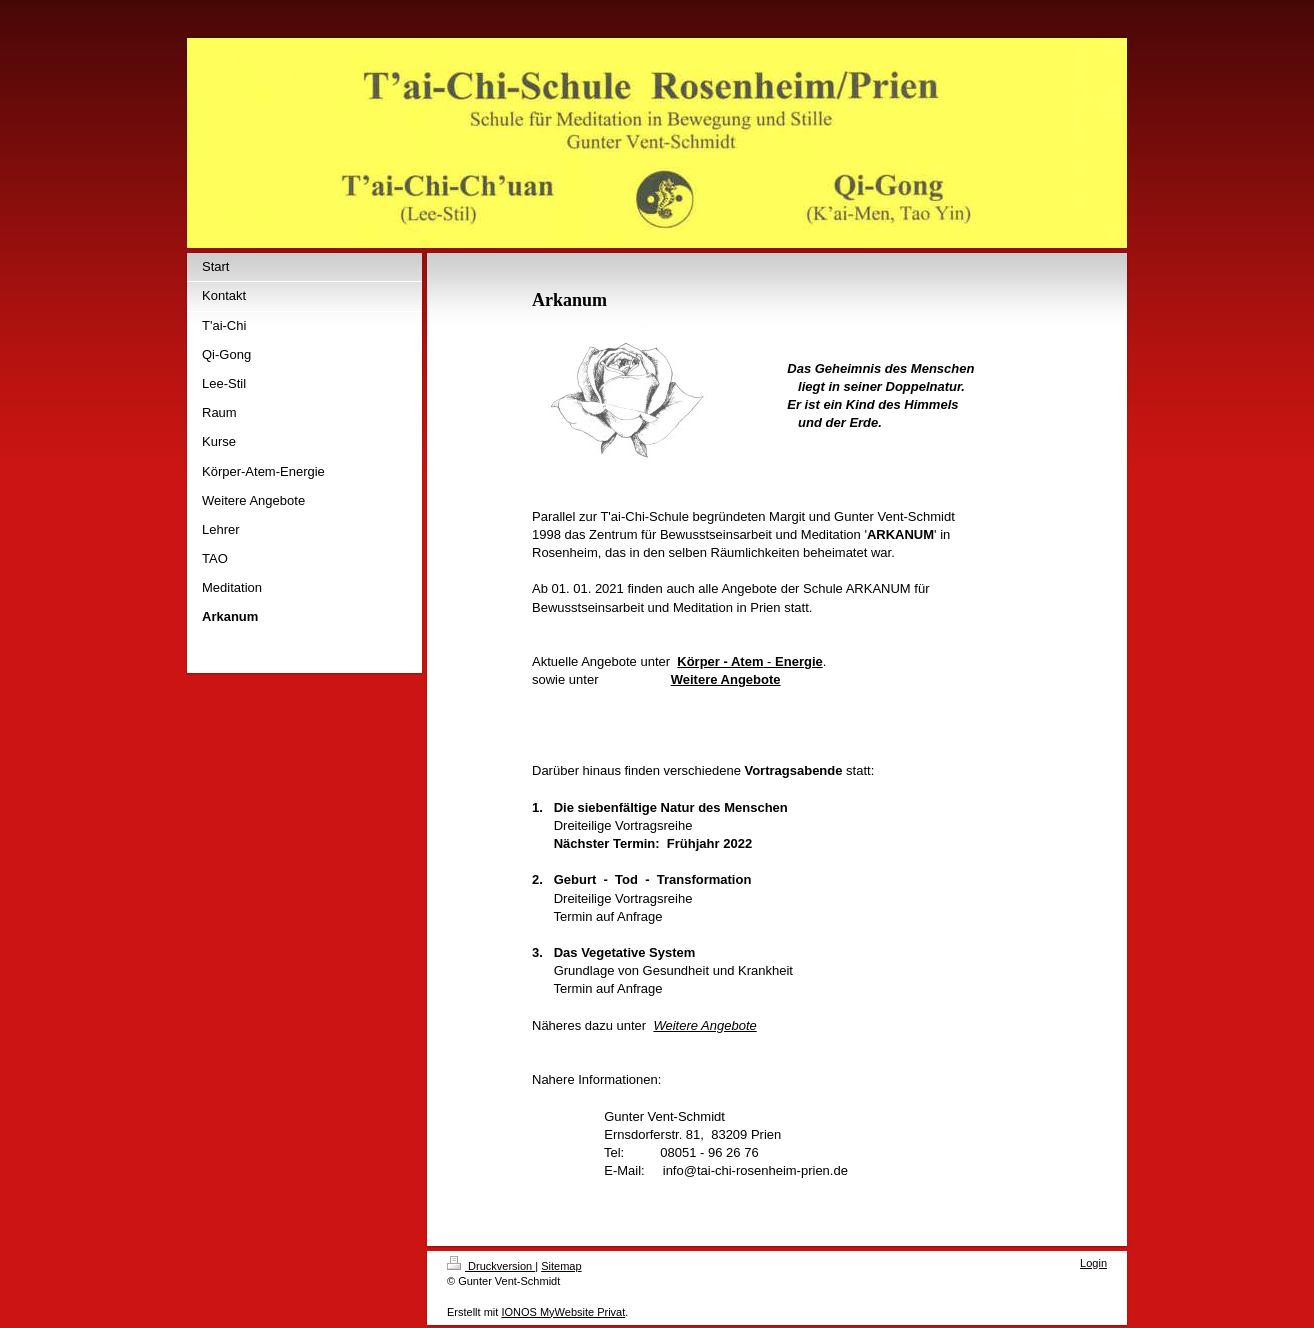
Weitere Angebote (704, 1025)
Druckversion (491, 1266)
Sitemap (561, 1266)
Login (1093, 1263)
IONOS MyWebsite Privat (563, 1312)
